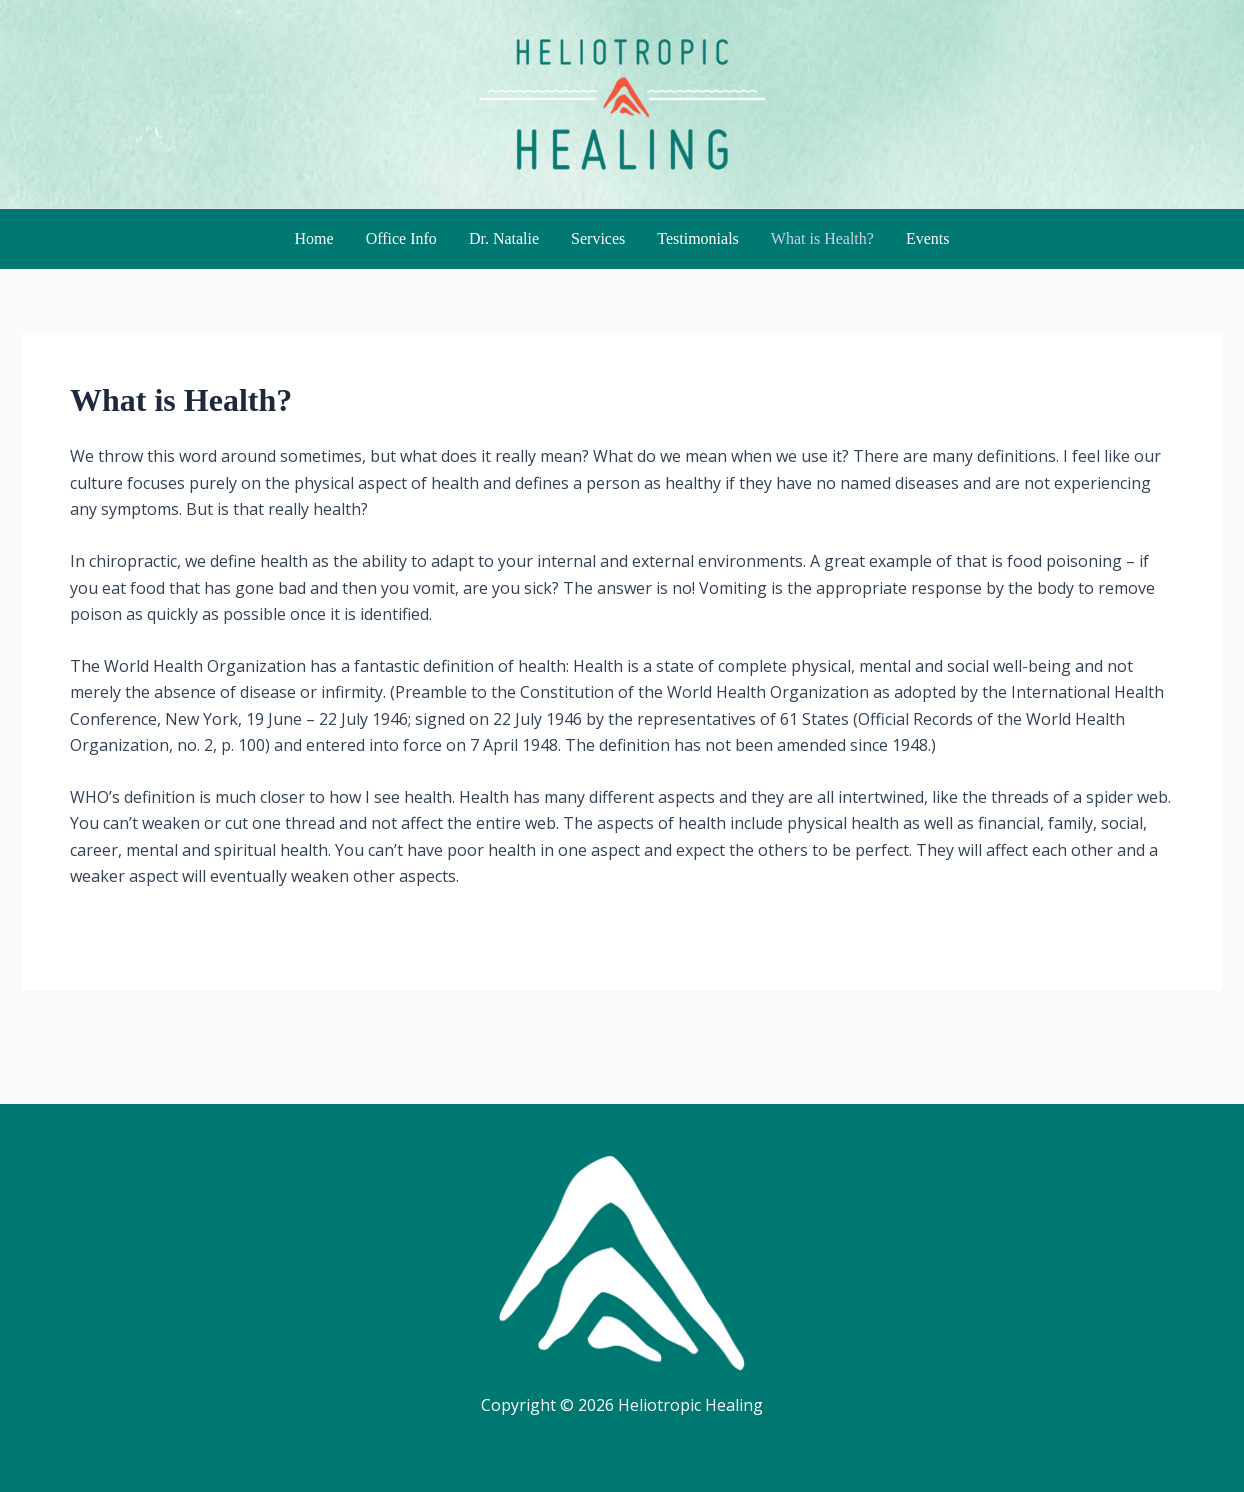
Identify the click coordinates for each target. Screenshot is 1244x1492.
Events (928, 238)
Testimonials (698, 238)
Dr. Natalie (504, 238)
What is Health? (822, 238)
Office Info (401, 238)
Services (598, 238)
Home (314, 238)
